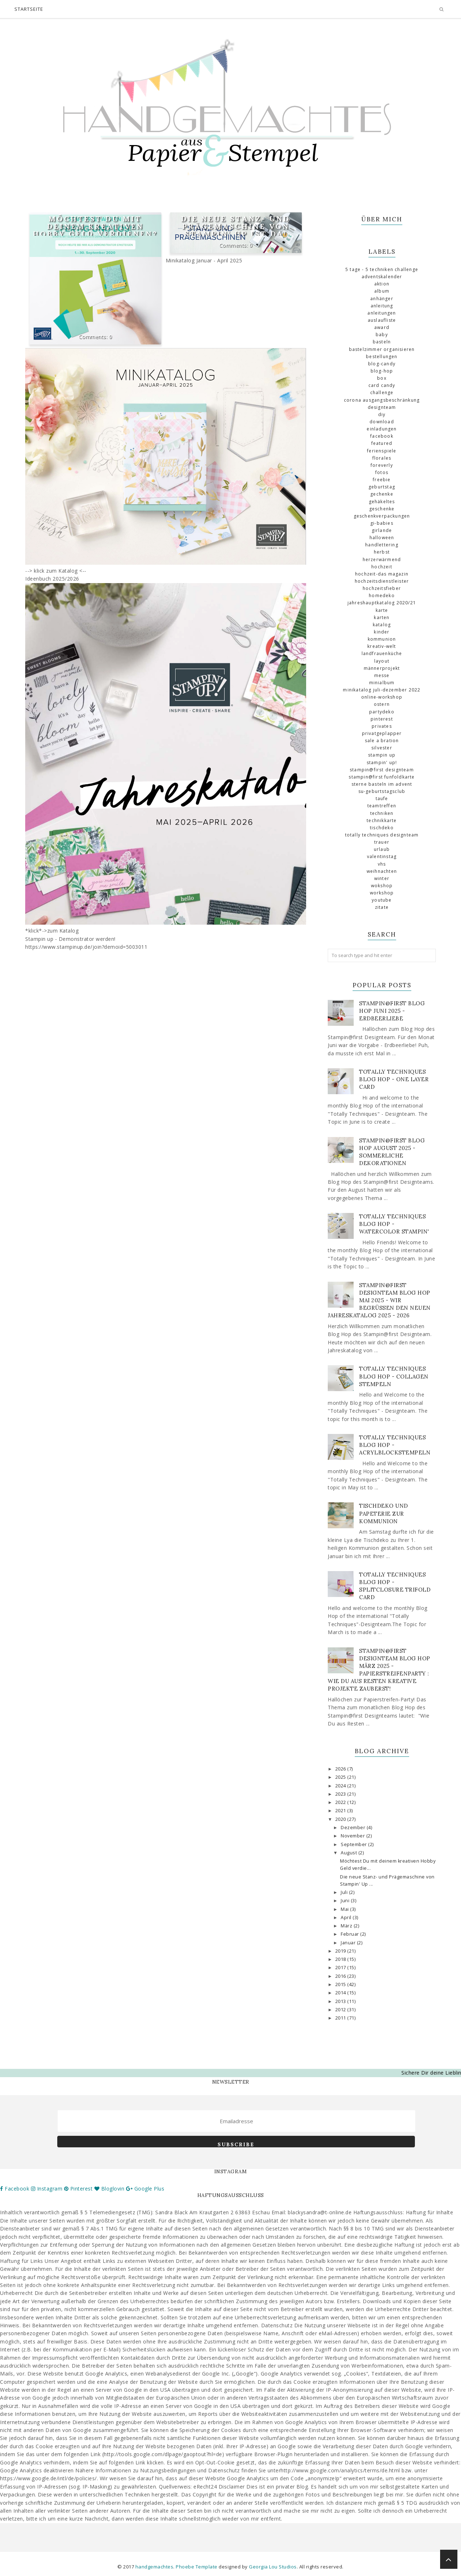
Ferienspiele (381, 451)
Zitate (382, 907)
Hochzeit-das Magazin (381, 574)
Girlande (382, 530)
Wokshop (382, 886)
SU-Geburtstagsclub (382, 791)
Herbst (382, 552)
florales (381, 458)
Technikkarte (382, 820)
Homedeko (382, 595)
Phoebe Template (197, 2566)
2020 (341, 1819)
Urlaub (382, 849)
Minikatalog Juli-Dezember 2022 (381, 690)
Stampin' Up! (382, 762)
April (347, 1917)
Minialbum (382, 683)
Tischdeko (382, 828)
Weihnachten (382, 871)
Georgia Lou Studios (273, 2566)
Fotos (381, 472)
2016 (341, 1976)
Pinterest (382, 719)
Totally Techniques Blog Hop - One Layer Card (394, 1079)
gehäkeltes (382, 501)
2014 (341, 1993)
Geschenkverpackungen (382, 516)
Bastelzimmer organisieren (382, 349)
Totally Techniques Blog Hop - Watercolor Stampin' (394, 1224)
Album (381, 291)
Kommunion (382, 639)
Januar (349, 1943)
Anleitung (382, 306)
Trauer (381, 842)
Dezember (354, 1827)
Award (381, 327)
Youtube (381, 900)
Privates (382, 726)
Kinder (381, 632)
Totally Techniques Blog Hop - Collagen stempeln (394, 1376)
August (349, 1853)
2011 (341, 2018)
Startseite (28, 9)
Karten (381, 617)
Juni (346, 1901)
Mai (345, 1909)
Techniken (382, 813)
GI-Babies (381, 523)
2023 (341, 1794)
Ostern (382, 704)
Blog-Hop (382, 371)
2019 (341, 1951)
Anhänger (381, 299)
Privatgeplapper (382, 733)
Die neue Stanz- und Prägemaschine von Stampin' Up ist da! (235, 226)
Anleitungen (381, 313)
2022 (341, 1802)
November (353, 1836)
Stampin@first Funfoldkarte (382, 777)
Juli (345, 1892)
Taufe (382, 798)
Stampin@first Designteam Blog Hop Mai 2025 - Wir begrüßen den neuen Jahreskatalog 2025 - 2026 (379, 1300)
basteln (382, 342)
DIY (382, 414)
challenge (382, 392)
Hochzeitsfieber (382, 588)
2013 (341, 2001)
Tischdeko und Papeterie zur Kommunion (383, 1513)
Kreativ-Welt (381, 646)
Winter (381, 878)
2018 (341, 1959)
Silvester (381, 748)
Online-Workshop (381, 697)
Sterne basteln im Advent (382, 784)
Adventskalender (382, 277)
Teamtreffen (381, 806)
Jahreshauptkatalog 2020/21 (382, 603)
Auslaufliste (382, 320)
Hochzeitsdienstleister (382, 581)
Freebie (381, 480)
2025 (341, 1777)
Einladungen (382, 429)
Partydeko (381, 712)
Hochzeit (381, 567)
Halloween (382, 537)
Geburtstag (381, 487)
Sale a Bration (382, 740)
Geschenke (382, 509)
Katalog (382, 625)
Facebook (381, 436)
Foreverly (382, 465)
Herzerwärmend (382, 559)
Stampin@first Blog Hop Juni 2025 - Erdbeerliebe (392, 1011)
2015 (341, 1984)
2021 (341, 1811)
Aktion (381, 284)
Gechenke (381, 494)
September (354, 1844)
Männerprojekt (382, 668)
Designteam (382, 407)
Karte (382, 610)
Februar (350, 1934)
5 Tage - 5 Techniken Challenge (381, 269)
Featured (382, 443)
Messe (382, 675)
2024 (341, 1786)
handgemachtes (154, 2566)
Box (381, 378)
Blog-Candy (381, 364)
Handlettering (381, 545)
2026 (341, 1769)
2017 (341, 1967)
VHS (382, 864)
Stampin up (381, 755)
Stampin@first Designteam (382, 770)
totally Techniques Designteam (382, 835)
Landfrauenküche (382, 653)
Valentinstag (382, 856)
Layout (381, 661)
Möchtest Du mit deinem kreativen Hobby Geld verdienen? (95, 226)
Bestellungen (381, 356)
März (347, 1926)
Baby (382, 334)
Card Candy (381, 385)
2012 (341, 2010)
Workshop (382, 893)
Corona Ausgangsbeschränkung (382, 400)
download (382, 422)
